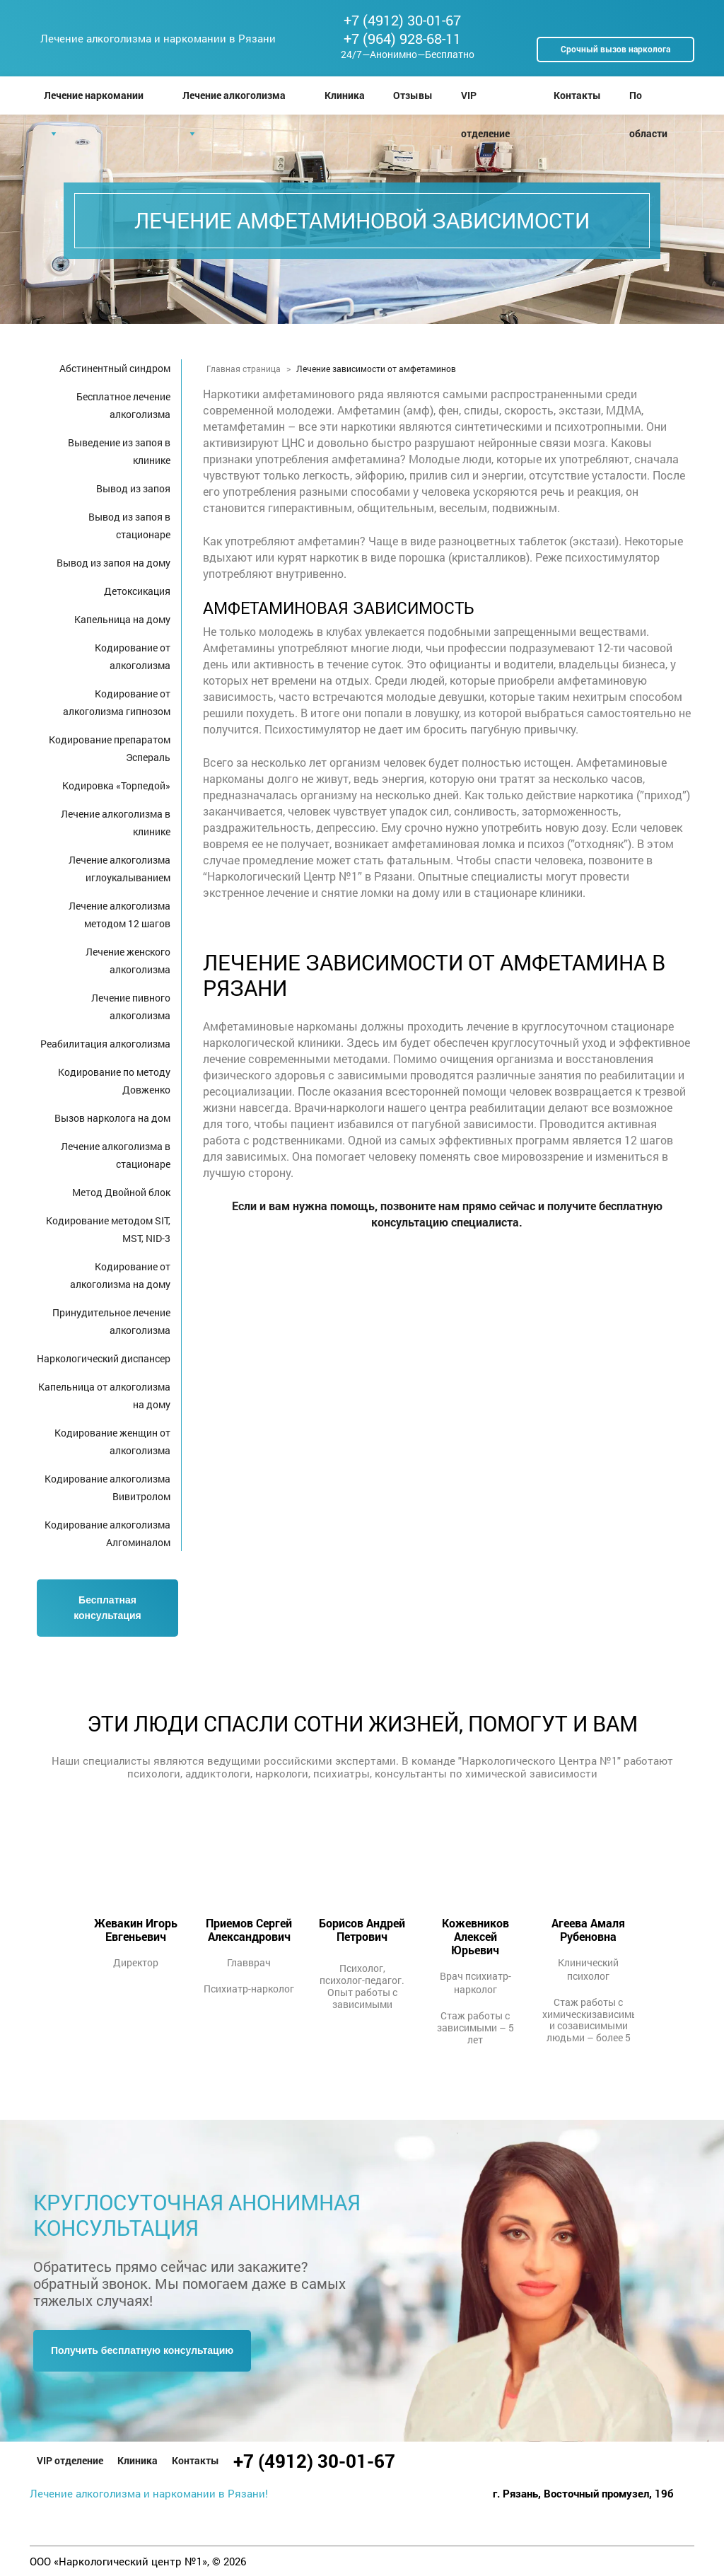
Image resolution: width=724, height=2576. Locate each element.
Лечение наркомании (94, 95)
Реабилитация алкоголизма (105, 1043)
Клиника (345, 95)
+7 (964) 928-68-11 (402, 38)
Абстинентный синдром (114, 368)
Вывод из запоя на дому (113, 562)
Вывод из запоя (133, 488)
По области (648, 101)
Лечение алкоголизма (234, 95)
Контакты (577, 95)
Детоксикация (137, 591)
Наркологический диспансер (103, 1358)
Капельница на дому (122, 619)
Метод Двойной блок (121, 1192)
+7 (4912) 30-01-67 (402, 20)
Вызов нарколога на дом (112, 1118)
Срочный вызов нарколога (615, 48)
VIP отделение (485, 101)
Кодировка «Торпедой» (116, 785)
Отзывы (413, 95)
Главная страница (243, 368)
